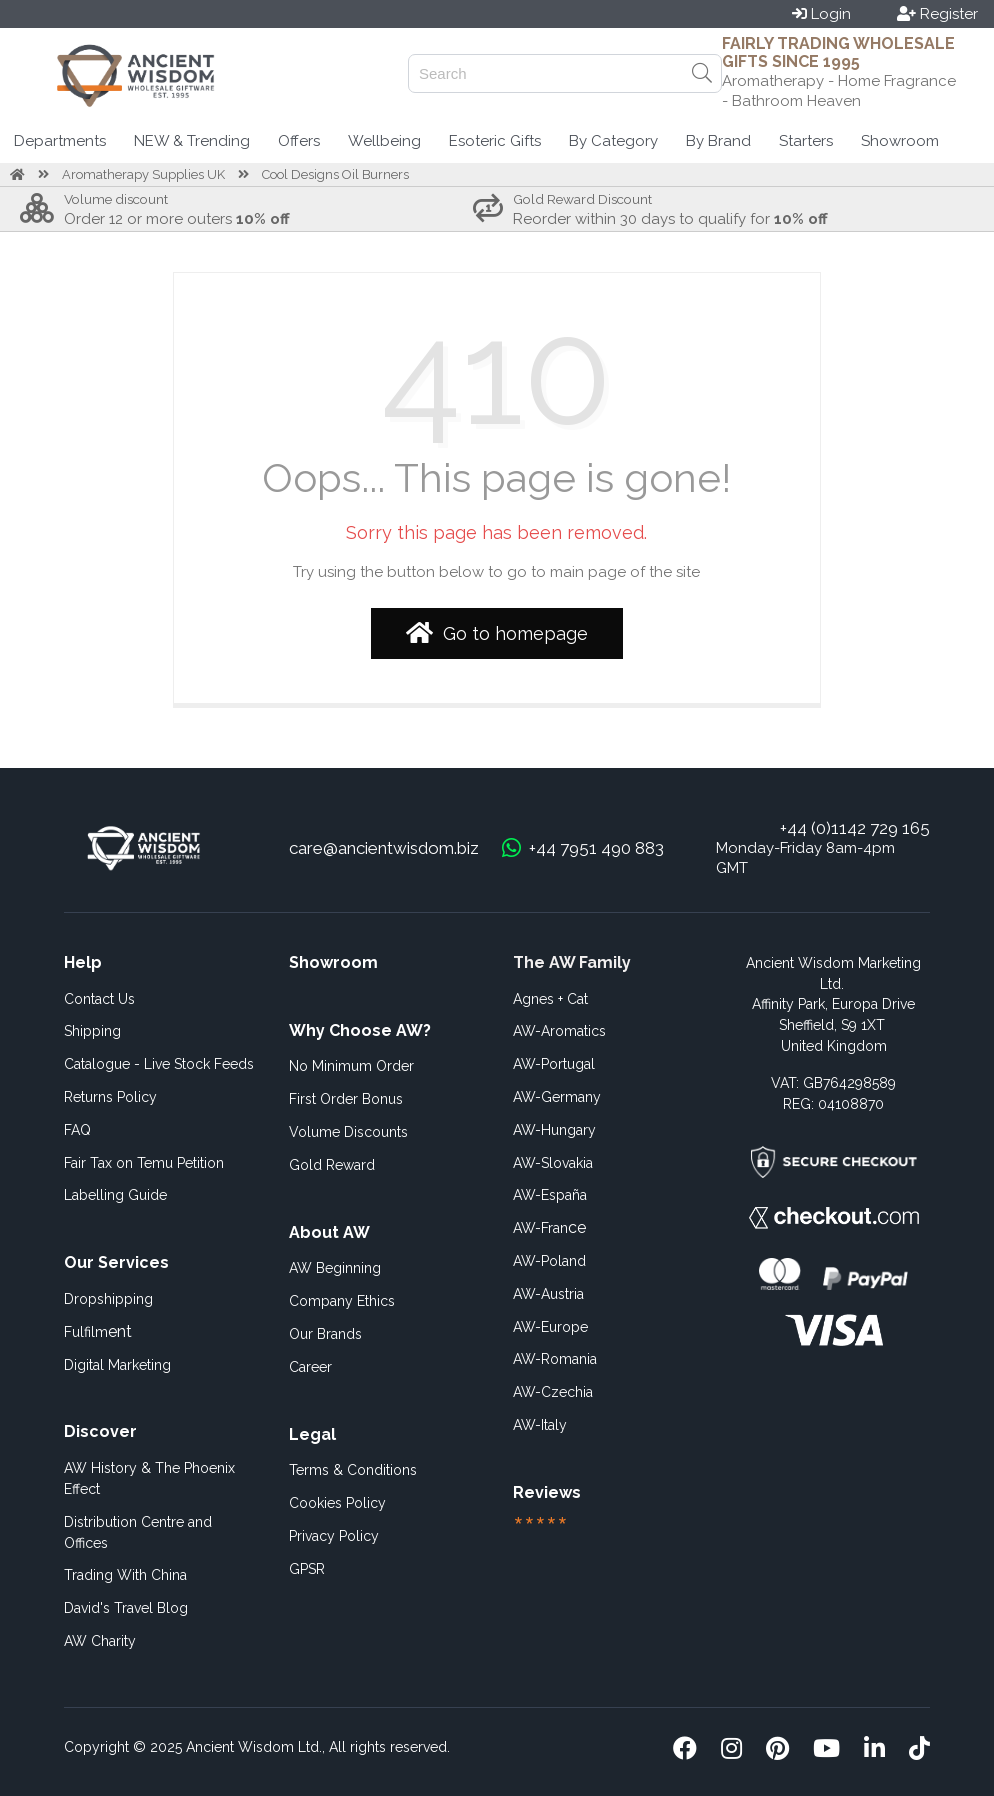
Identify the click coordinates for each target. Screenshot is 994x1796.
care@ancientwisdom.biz (384, 848)
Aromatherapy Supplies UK (143, 174)
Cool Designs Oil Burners (335, 174)
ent (98, 1331)
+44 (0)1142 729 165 (855, 828)
